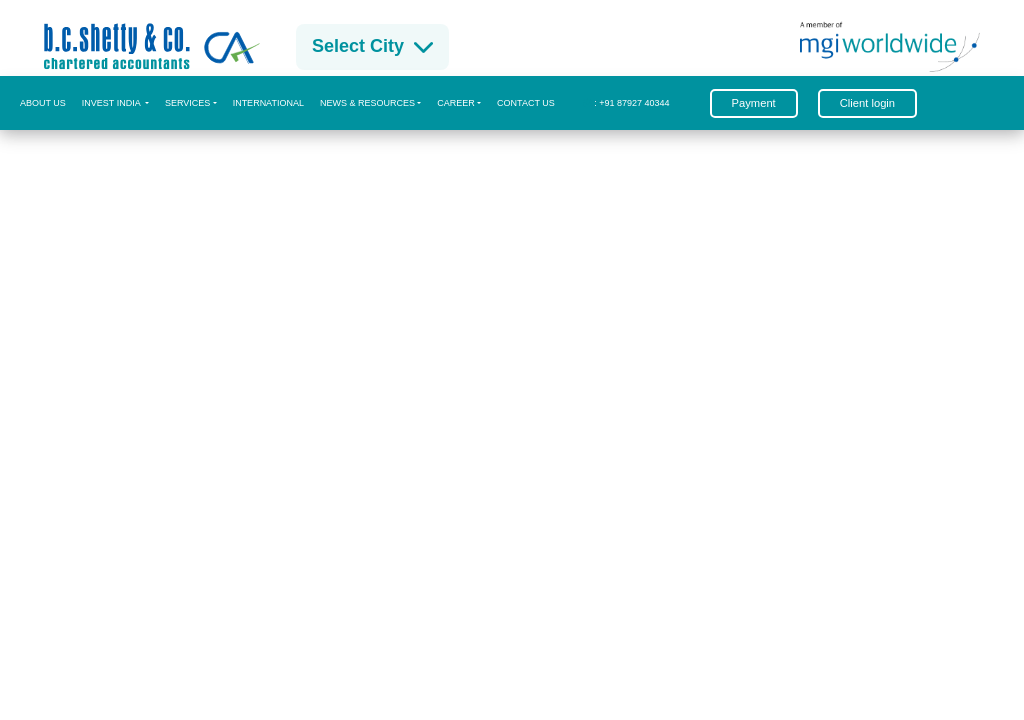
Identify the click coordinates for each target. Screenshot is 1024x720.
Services (187, 103)
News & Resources (367, 103)
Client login (867, 103)
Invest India (112, 103)
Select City (372, 46)
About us (43, 103)
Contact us (526, 103)
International (268, 103)
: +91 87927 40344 (626, 103)
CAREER (456, 103)
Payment (754, 103)
